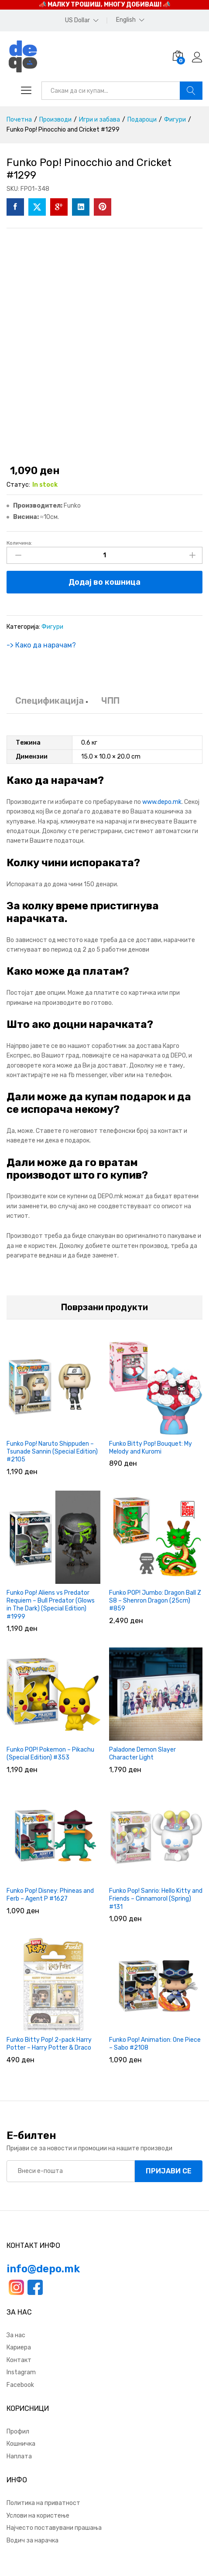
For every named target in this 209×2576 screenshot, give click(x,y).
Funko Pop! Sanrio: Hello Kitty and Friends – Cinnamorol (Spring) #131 (155, 1898)
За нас (16, 2335)
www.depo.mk (162, 802)
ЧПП (110, 700)
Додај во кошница (104, 582)
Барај (191, 90)
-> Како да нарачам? (41, 645)
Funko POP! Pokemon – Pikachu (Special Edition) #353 (50, 1753)
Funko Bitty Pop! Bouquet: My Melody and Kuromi (150, 1447)
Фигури (52, 626)
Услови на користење (38, 2515)
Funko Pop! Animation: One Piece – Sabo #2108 (155, 2043)
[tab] (50, 704)
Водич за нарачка (32, 2540)
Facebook (20, 2385)
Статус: (18, 484)
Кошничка (21, 2443)
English (126, 20)
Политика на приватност (43, 2503)
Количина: (19, 543)
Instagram (21, 2372)
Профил (18, 2431)
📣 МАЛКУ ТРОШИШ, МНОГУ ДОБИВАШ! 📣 (104, 4)
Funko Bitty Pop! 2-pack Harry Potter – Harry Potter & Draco (49, 2043)
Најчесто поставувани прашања (54, 2528)
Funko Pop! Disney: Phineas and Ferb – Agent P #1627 (50, 1894)
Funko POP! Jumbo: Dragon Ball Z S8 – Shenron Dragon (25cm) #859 (155, 1600)
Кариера (19, 2347)
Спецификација (49, 700)
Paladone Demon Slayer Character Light (142, 1753)
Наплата (19, 2456)
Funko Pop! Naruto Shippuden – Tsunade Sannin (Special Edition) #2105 (52, 1451)
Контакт (19, 2360)
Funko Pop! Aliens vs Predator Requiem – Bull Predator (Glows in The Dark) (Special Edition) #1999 (51, 1604)
